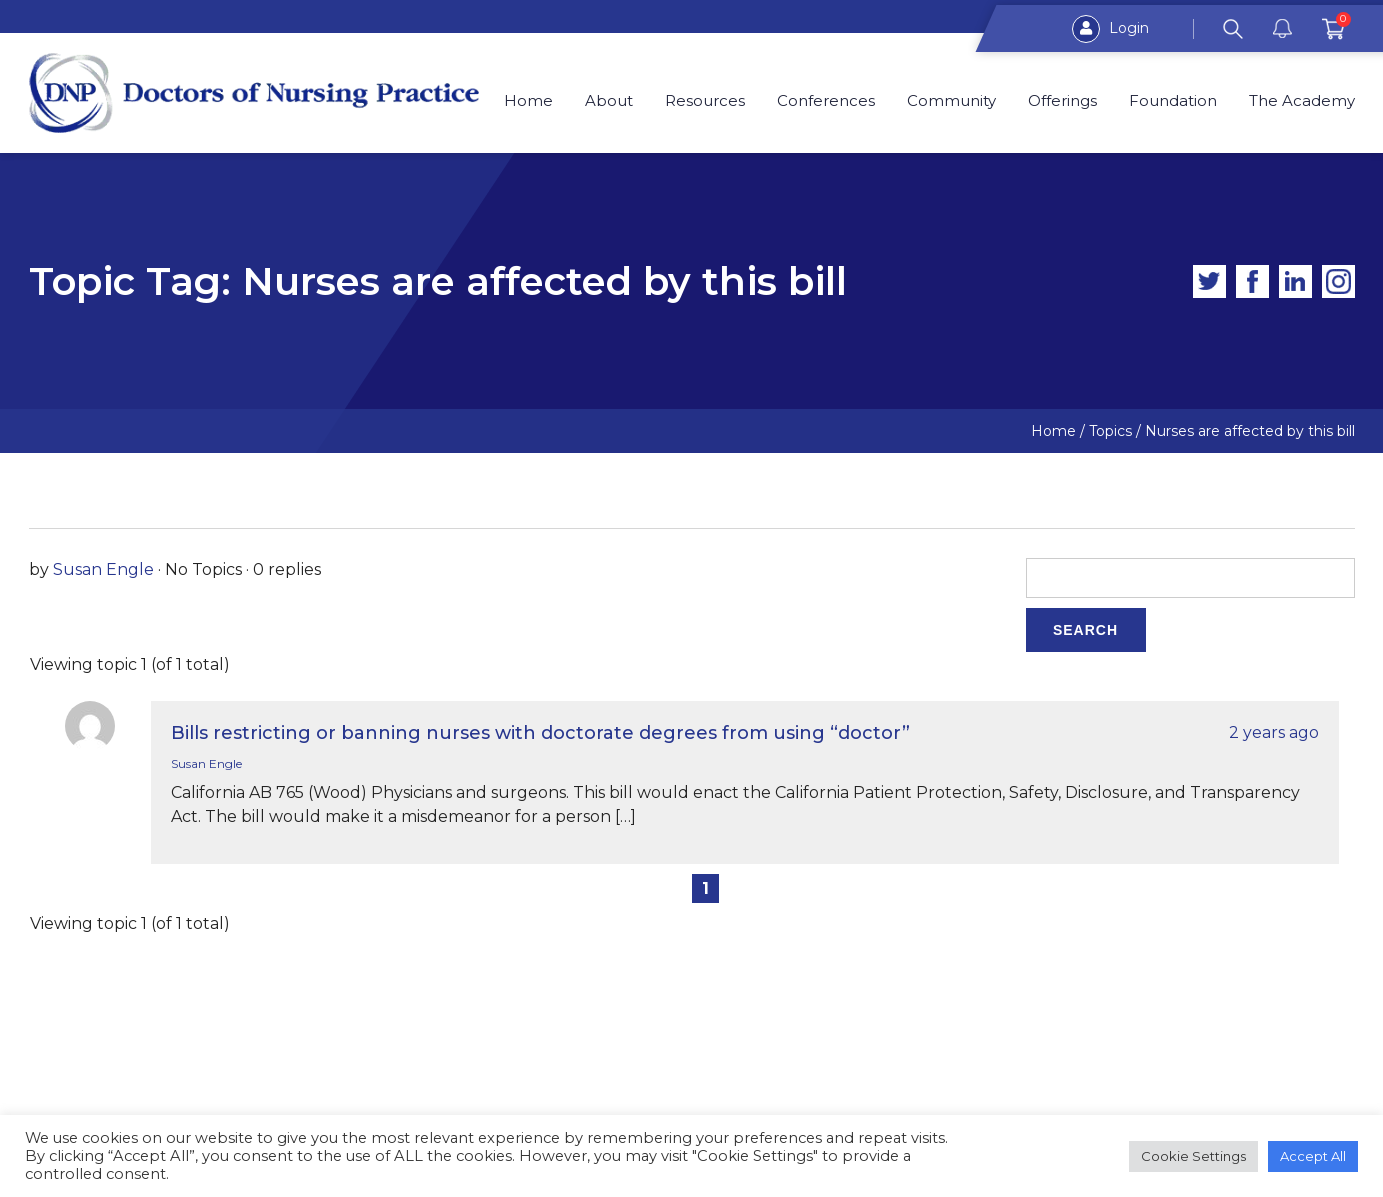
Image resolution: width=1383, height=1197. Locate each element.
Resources (705, 101)
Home (529, 101)
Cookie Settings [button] (1193, 1156)
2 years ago (1274, 732)
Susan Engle (103, 569)
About (610, 101)
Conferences (826, 101)
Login (1110, 29)
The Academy (1302, 101)
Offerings (1062, 101)
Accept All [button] (1313, 1156)
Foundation (1173, 101)
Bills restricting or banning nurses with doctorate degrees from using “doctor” (540, 733)
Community (951, 101)
